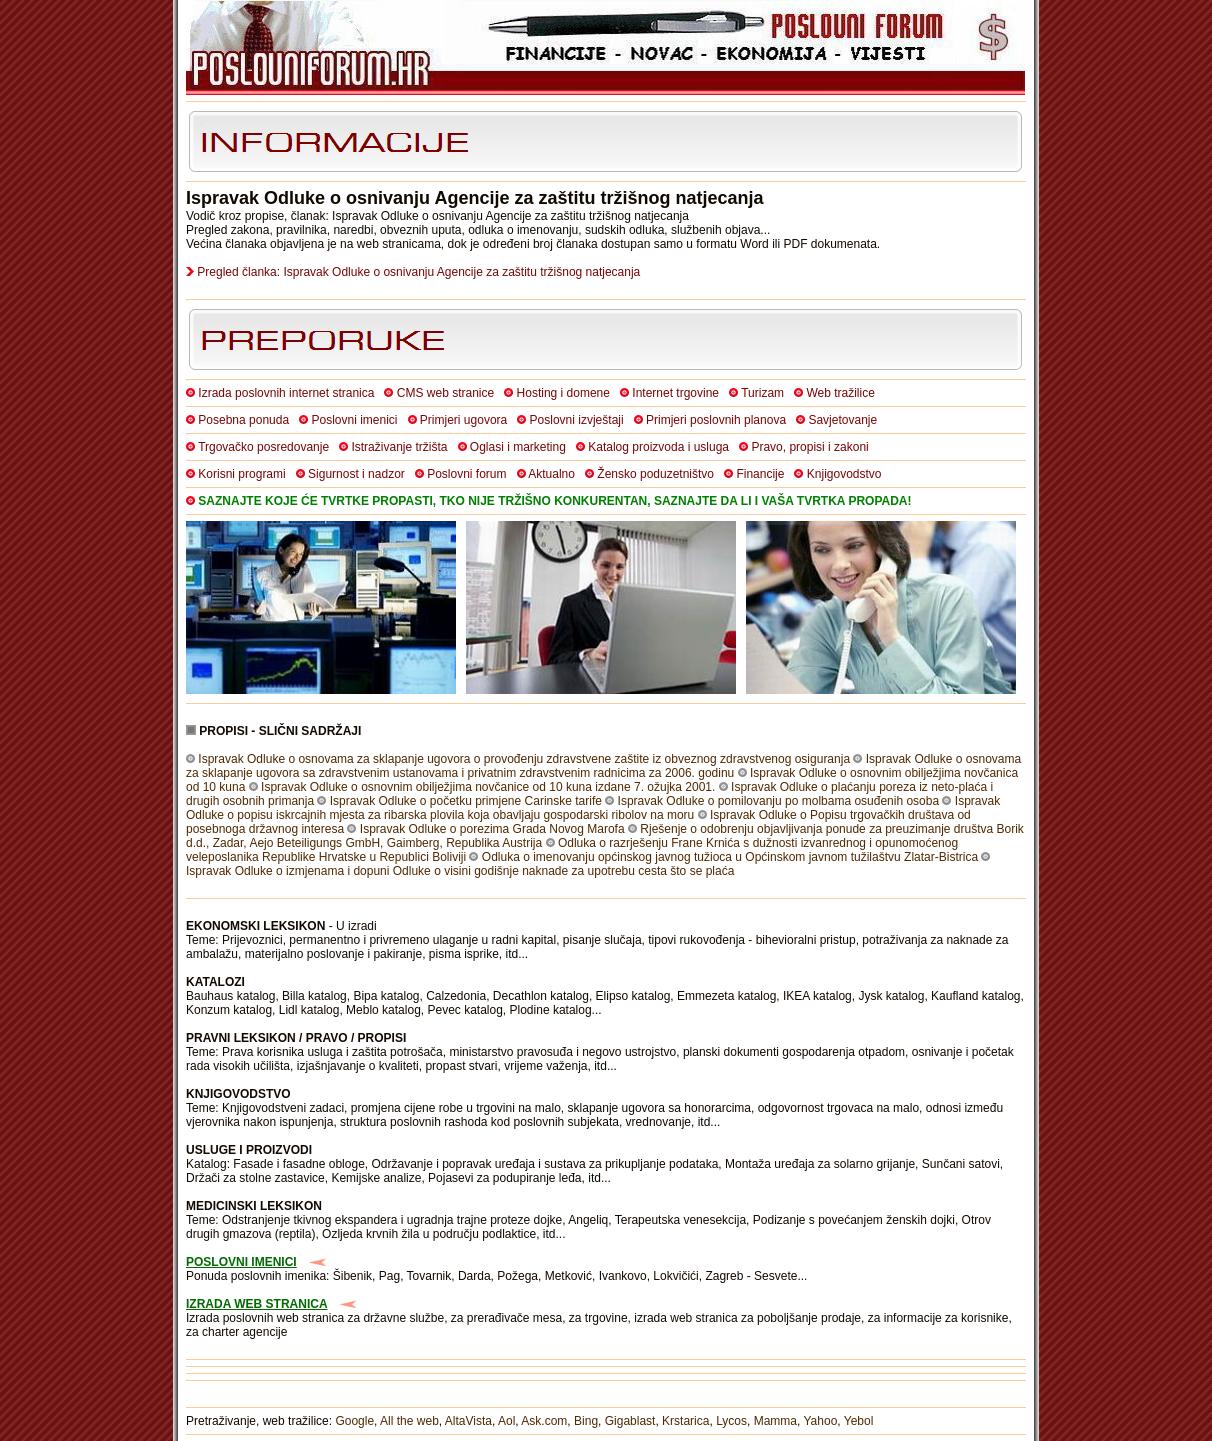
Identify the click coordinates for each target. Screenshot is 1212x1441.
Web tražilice (840, 393)
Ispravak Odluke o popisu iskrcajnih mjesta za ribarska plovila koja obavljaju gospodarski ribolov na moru (593, 808)
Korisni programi (241, 474)
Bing (586, 1421)
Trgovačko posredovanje (263, 447)
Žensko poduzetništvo (655, 474)
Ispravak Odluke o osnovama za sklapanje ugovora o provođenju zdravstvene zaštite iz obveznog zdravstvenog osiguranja (524, 759)
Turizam (762, 393)
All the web (409, 1421)
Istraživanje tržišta (399, 447)
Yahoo (821, 1421)
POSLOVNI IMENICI (241, 1262)
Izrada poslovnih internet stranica (286, 393)
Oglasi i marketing (518, 447)
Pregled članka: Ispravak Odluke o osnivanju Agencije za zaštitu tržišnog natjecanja (418, 272)
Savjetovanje (842, 420)
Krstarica (685, 1421)
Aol (506, 1421)
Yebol (859, 1421)
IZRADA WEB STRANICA (257, 1304)
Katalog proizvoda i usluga (658, 447)
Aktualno (551, 474)
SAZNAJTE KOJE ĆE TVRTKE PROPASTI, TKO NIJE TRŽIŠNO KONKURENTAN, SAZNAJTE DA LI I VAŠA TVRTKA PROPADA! (554, 501)
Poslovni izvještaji (577, 420)
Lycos (731, 1421)
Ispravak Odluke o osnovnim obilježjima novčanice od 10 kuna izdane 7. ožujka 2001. (488, 787)
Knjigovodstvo (844, 474)
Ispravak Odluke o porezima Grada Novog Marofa (492, 829)
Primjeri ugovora (463, 420)
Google (354, 1421)
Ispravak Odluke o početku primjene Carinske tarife (466, 801)
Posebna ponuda (243, 420)
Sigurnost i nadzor (356, 474)
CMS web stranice (445, 393)
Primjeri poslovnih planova (716, 420)
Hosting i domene (563, 393)
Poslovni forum (466, 474)
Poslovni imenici (354, 420)
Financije (760, 474)
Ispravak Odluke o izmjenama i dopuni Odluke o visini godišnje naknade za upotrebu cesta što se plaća (460, 871)
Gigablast (630, 1421)
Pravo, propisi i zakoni (809, 447)
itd (512, 954)
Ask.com (544, 1421)
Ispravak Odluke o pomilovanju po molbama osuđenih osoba (779, 801)
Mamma (775, 1421)
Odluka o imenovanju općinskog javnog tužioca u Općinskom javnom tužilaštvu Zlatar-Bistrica (730, 857)
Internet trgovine (675, 393)
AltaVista (468, 1421)
